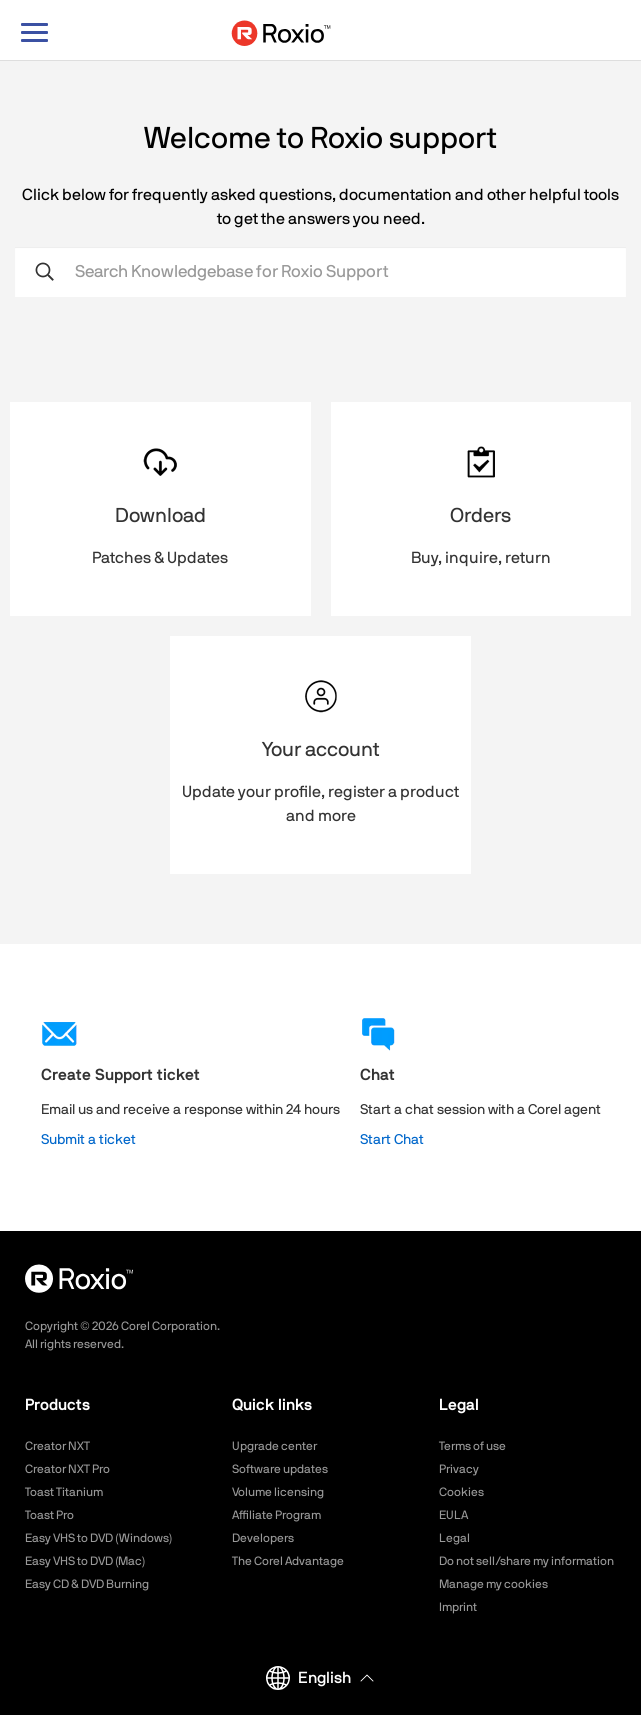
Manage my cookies (493, 1584)
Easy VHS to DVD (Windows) (98, 1538)
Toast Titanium (64, 1492)
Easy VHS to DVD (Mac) (85, 1561)
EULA (453, 1515)
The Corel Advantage (288, 1561)
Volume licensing (278, 1492)
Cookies (461, 1492)
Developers (263, 1538)
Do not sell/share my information (526, 1561)
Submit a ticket (88, 1140)
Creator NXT (57, 1446)
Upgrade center (274, 1446)
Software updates (280, 1469)
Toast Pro (49, 1515)
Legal (454, 1538)
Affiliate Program (276, 1515)
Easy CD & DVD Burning (87, 1584)
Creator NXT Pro (67, 1469)
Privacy (459, 1469)
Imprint (458, 1607)
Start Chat (392, 1140)
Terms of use (472, 1446)
